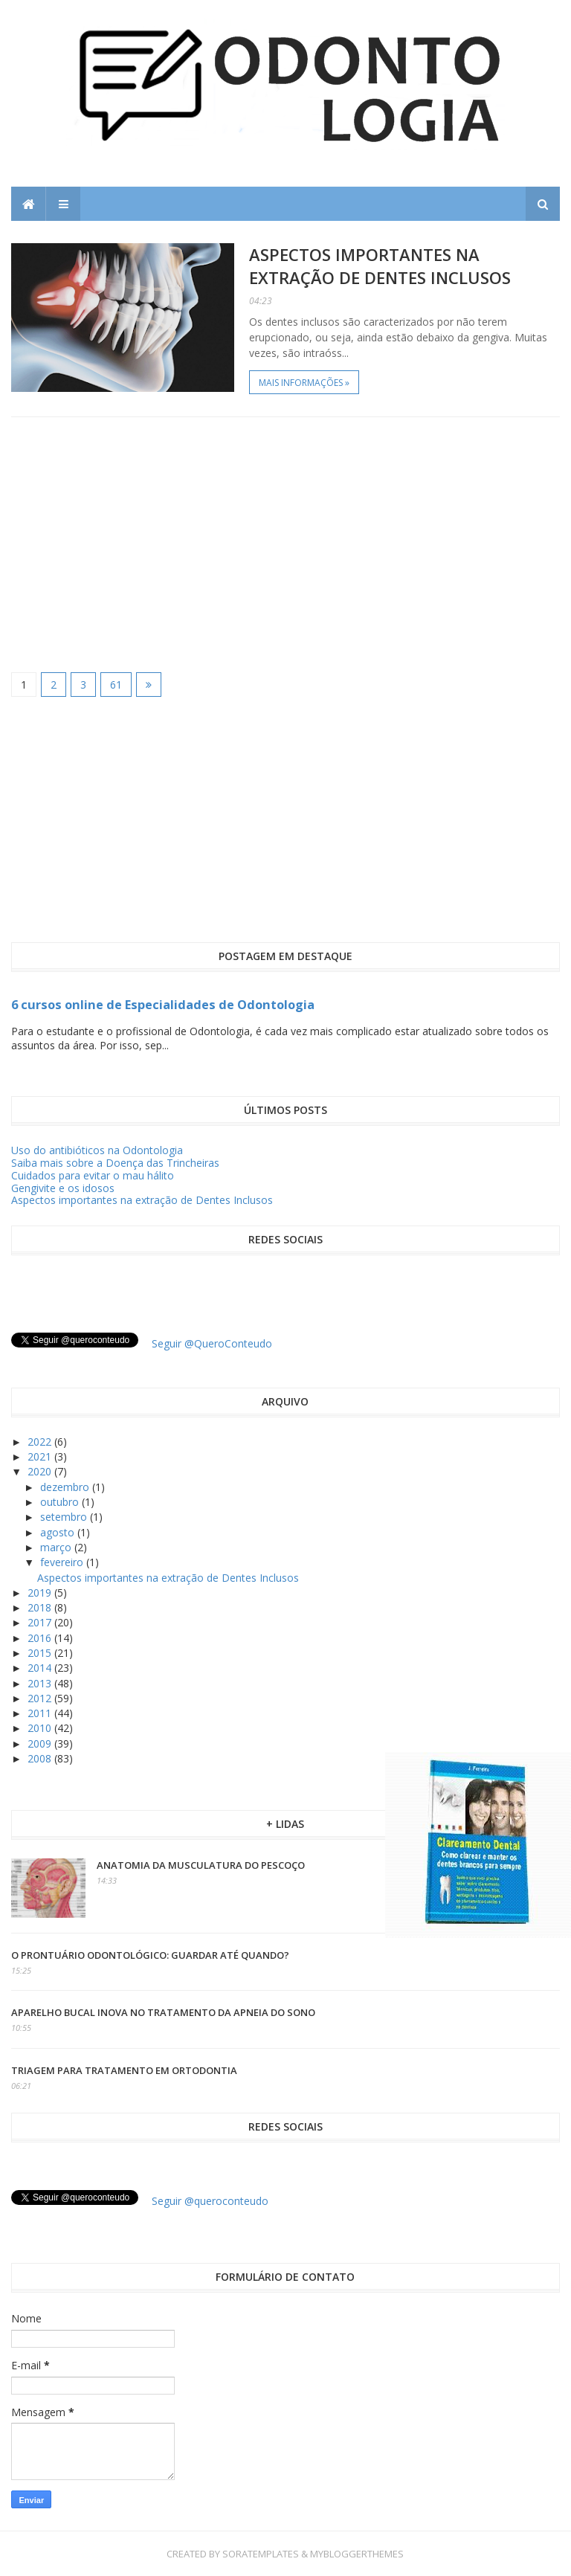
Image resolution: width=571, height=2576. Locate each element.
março (57, 1547)
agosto (58, 1532)
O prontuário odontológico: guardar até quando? (150, 1955)
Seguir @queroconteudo (210, 2201)
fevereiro (63, 1562)
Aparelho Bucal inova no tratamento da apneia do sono (163, 2012)
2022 (41, 1441)
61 (116, 684)
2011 (41, 1713)
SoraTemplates (260, 2553)
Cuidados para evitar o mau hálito (92, 1175)
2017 (41, 1622)
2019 (41, 1592)
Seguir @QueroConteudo (212, 1343)
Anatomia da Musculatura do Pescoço (201, 1865)
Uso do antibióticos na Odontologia (97, 1150)
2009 (41, 1743)
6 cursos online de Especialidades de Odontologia (162, 1004)
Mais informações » (304, 382)
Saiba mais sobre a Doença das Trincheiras (115, 1163)
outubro (61, 1502)
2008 (41, 1758)
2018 (41, 1607)
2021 (41, 1456)
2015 (41, 1653)
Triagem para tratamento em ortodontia (124, 2070)
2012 (41, 1698)
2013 (41, 1683)
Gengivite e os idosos (62, 1188)
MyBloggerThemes (357, 2553)
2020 (41, 1471)
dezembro (66, 1487)
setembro (65, 1517)
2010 (41, 1728)
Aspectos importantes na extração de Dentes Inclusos (380, 266)
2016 (41, 1638)
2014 (41, 1668)
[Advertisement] (285, 543)
